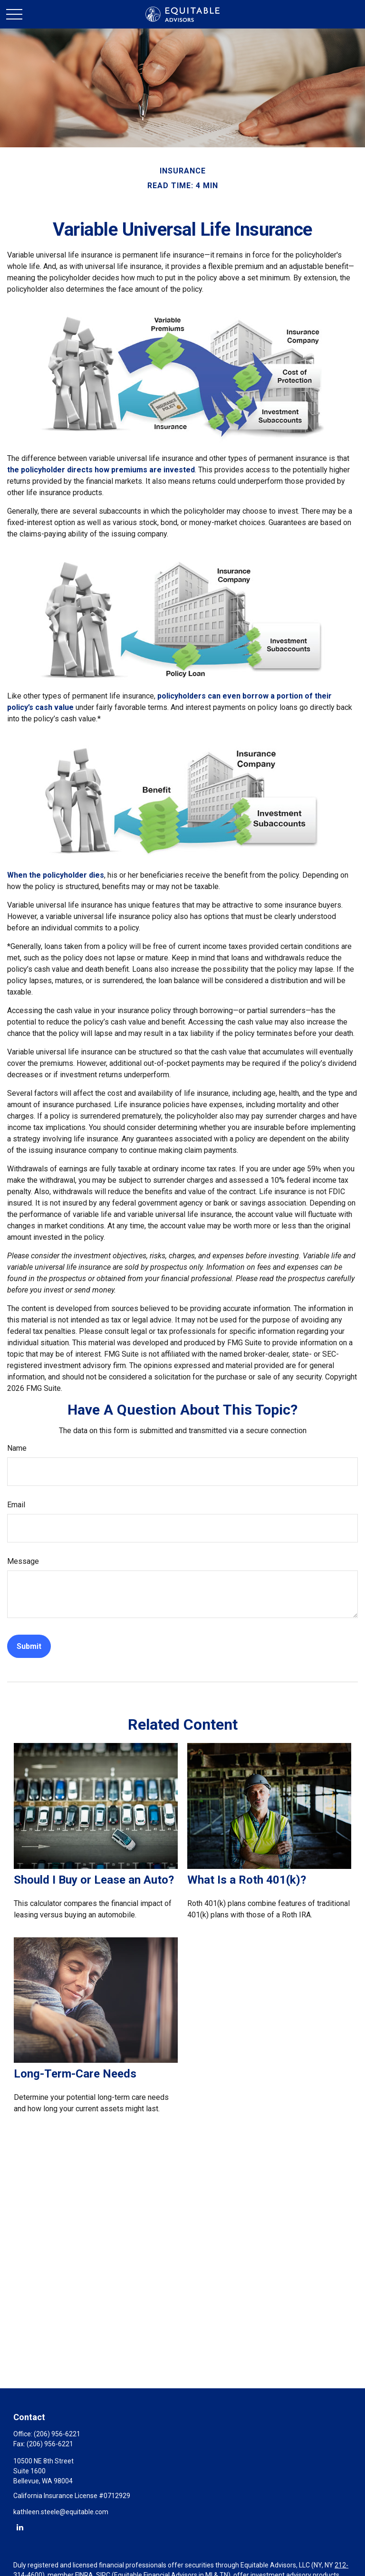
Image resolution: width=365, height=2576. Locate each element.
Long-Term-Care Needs (75, 2073)
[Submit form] (29, 1646)
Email (16, 1504)
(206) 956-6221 (57, 2434)
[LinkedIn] (19, 2526)
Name (17, 1448)
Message (23, 1561)
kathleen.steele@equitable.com (60, 2512)
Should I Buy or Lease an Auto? (94, 1880)
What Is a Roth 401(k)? (246, 1880)
